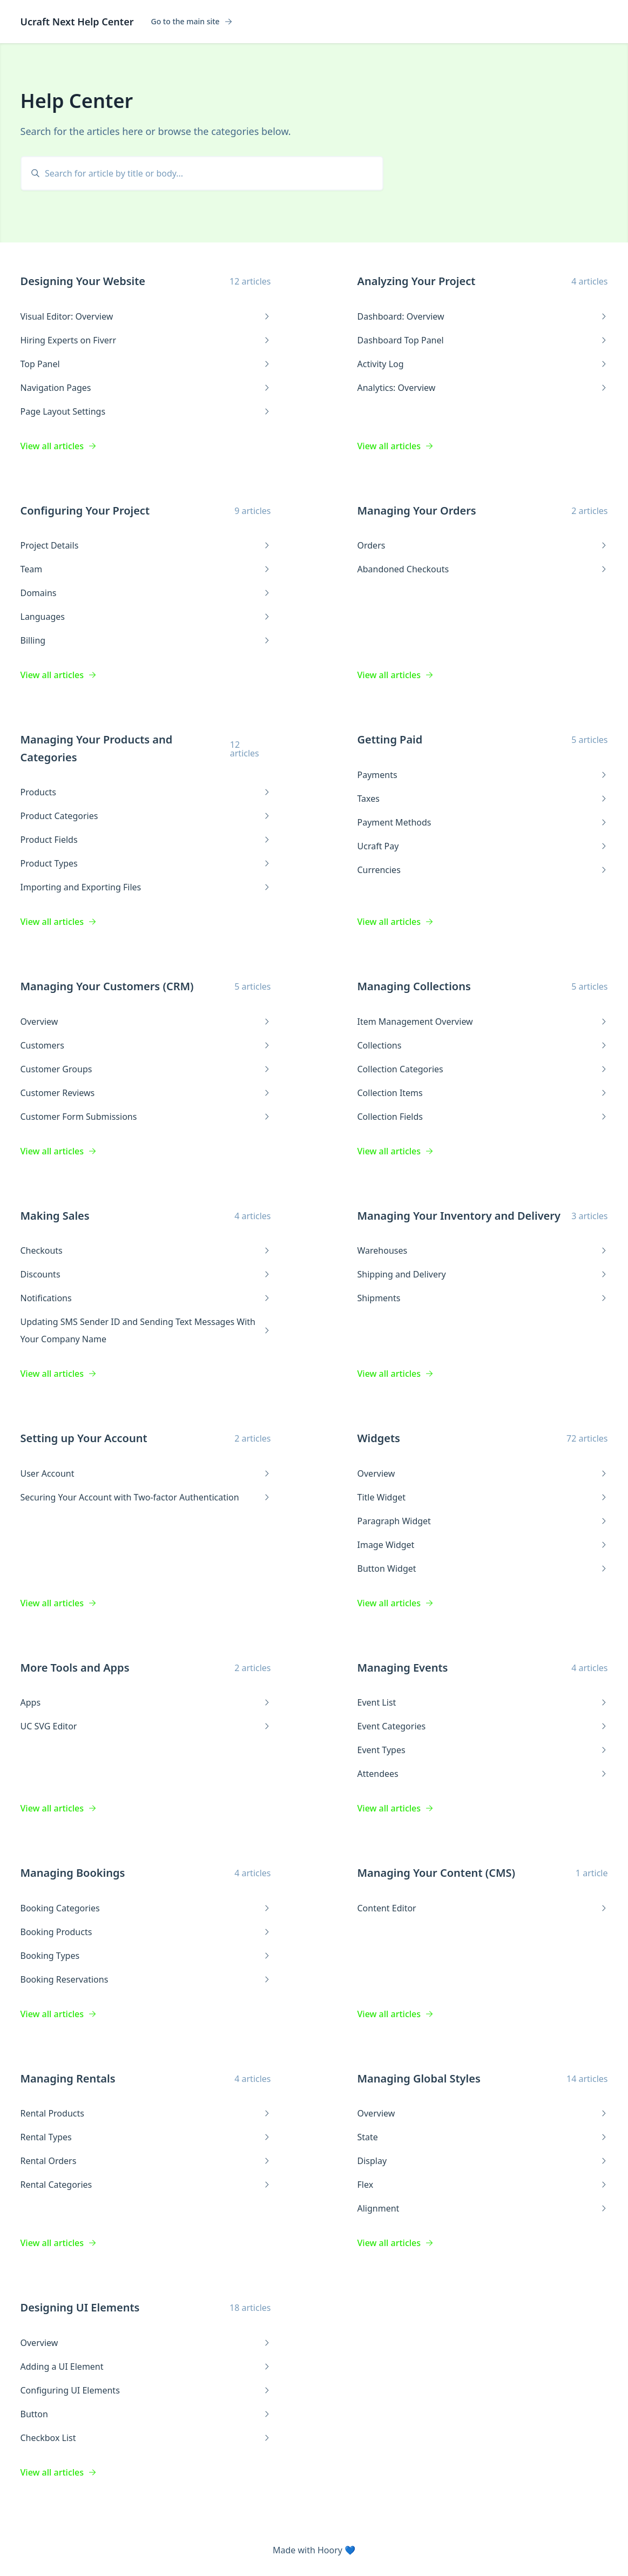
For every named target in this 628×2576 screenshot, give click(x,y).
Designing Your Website (83, 281)
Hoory (330, 2550)
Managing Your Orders (416, 510)
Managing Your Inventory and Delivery (459, 1215)
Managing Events (402, 1667)
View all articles (59, 446)
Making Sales (55, 1215)
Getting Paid (390, 739)
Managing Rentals (68, 2078)
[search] (207, 173)
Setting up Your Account (84, 1438)
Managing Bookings (73, 1872)
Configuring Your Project (85, 510)
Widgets (378, 1438)
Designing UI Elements (80, 2307)
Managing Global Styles (419, 2078)
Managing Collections (414, 986)
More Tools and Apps (75, 1667)
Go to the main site (191, 21)
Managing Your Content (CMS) (436, 1872)
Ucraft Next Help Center (77, 21)
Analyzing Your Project (416, 281)
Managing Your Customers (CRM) (107, 986)
